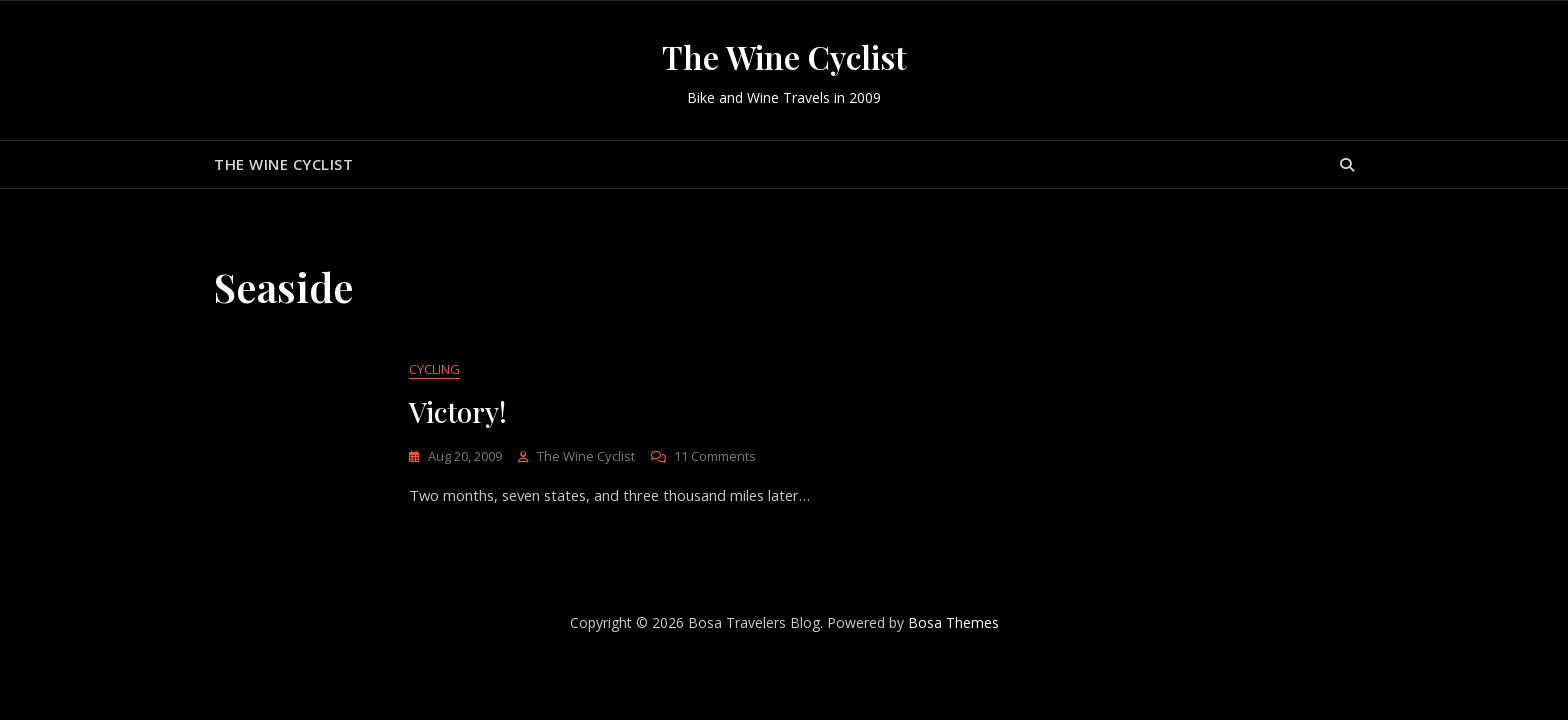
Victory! (458, 412)
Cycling (434, 370)
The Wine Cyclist (784, 56)
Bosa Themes (953, 623)
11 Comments (715, 457)
